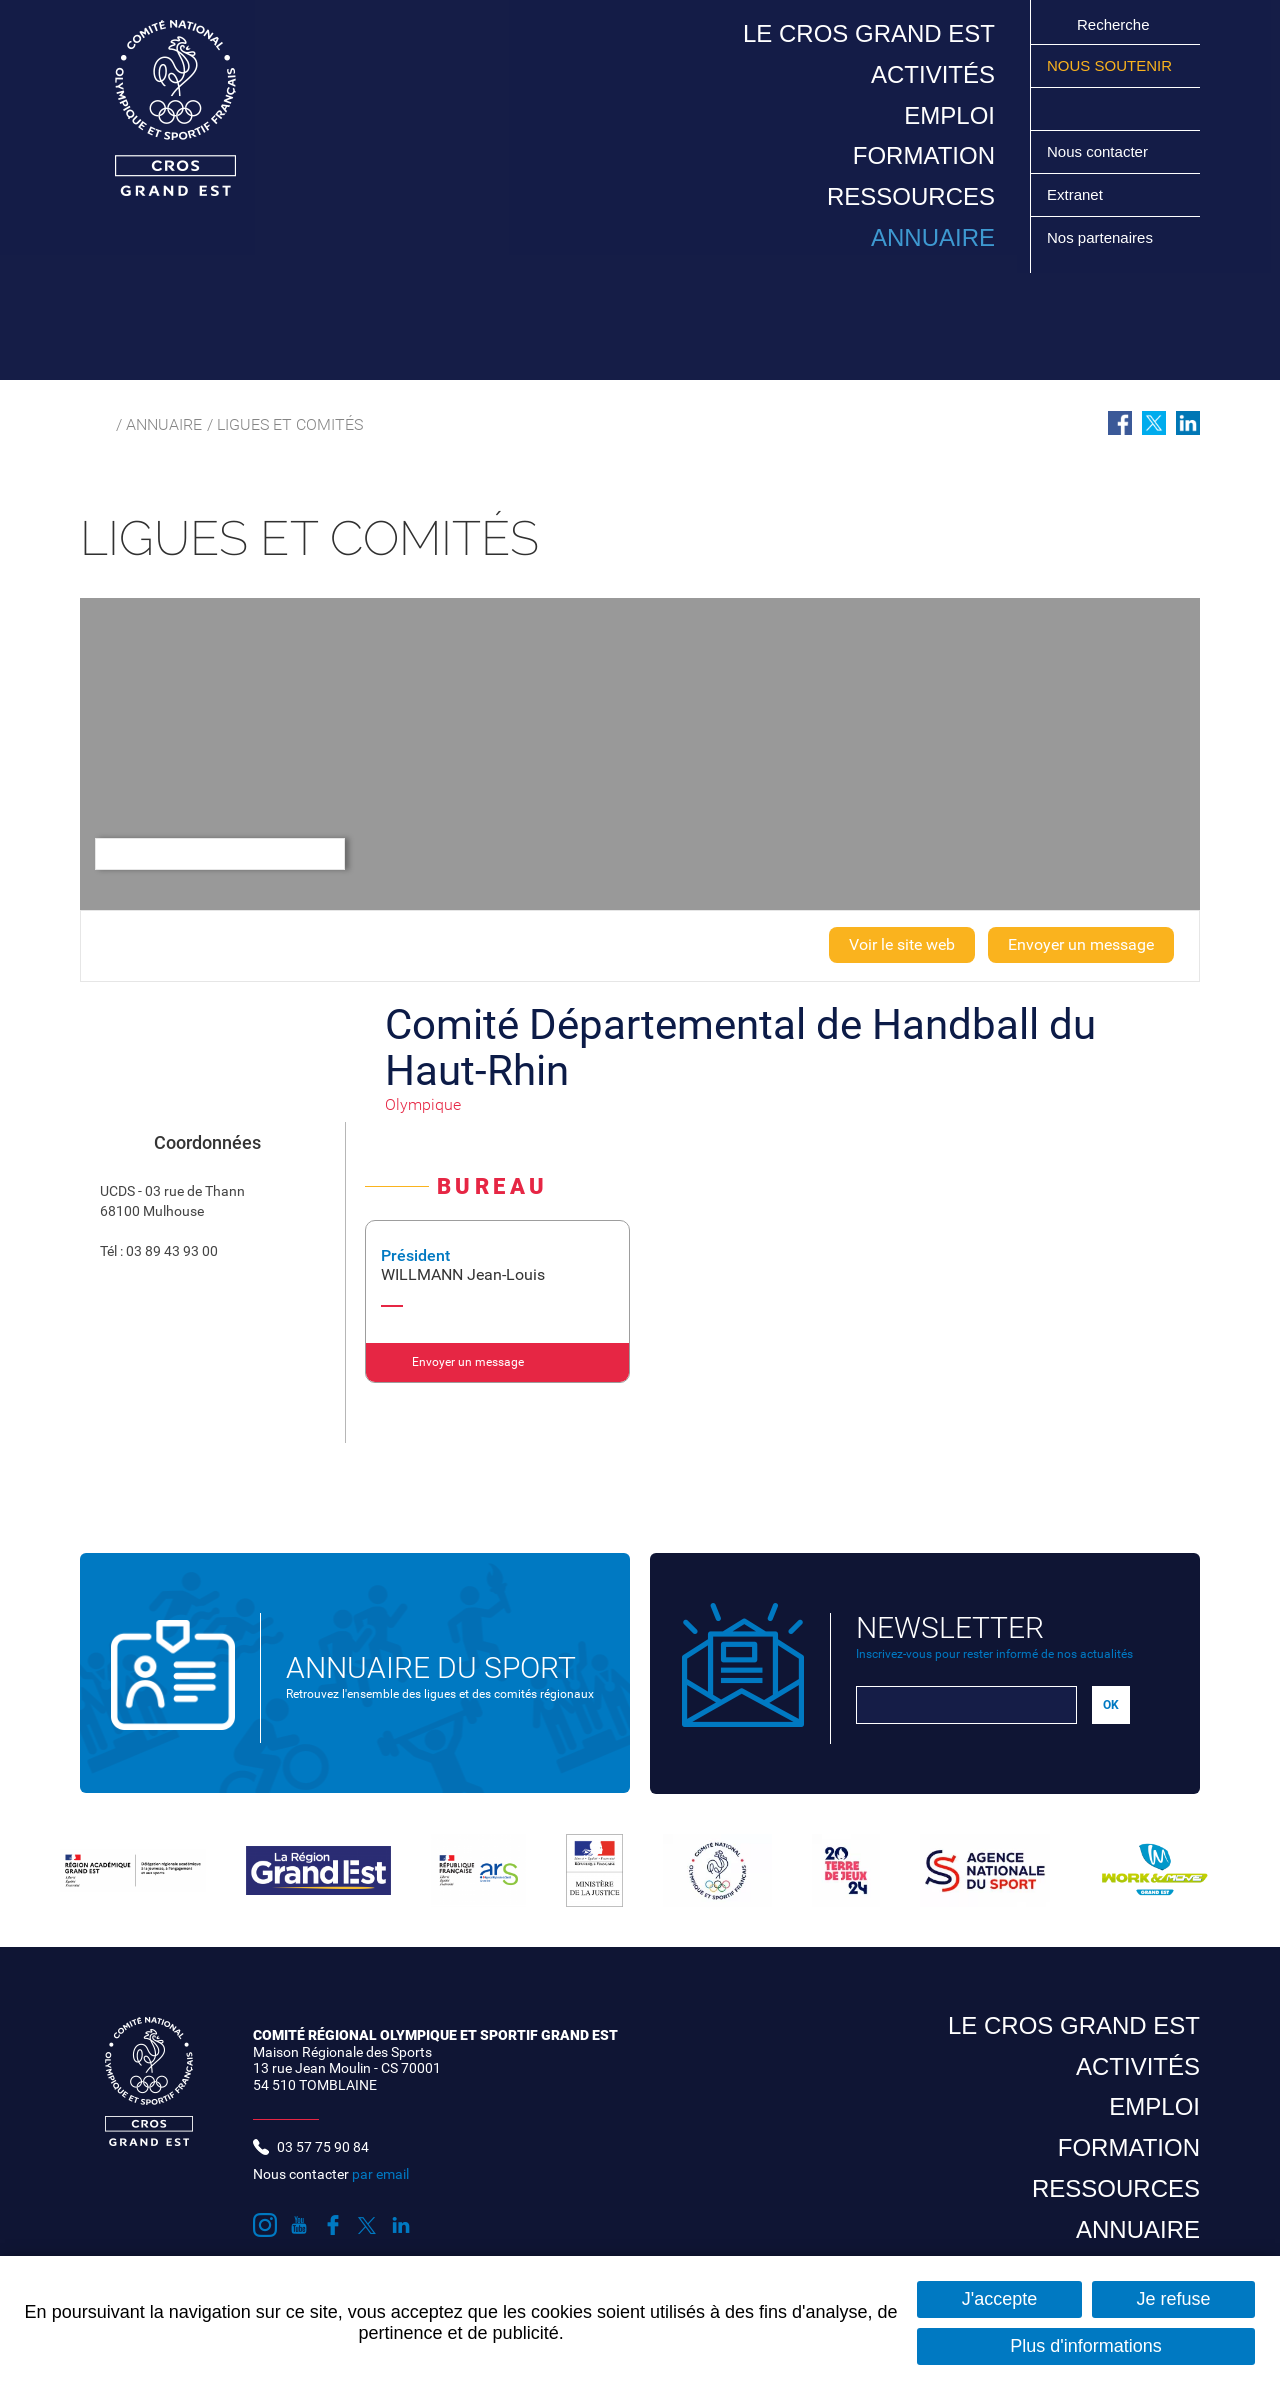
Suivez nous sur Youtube (1081, 109)
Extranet (1075, 194)
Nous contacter (1097, 151)
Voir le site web (902, 944)
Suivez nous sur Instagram (1057, 109)
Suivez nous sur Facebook (1105, 109)
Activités (933, 74)
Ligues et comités (290, 424)
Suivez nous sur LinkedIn (1153, 109)
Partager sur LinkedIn (1188, 423)
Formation (924, 155)
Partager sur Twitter (1154, 423)
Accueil (91, 424)
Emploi (949, 115)
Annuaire (933, 237)
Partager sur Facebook (1120, 423)
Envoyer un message (1081, 944)
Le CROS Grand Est (869, 33)
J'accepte (999, 2299)
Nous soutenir (1109, 65)
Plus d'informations (1086, 2346)
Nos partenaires (1100, 237)
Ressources (911, 196)
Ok (1055, 24)
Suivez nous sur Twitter (1129, 109)
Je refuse (1173, 2299)
